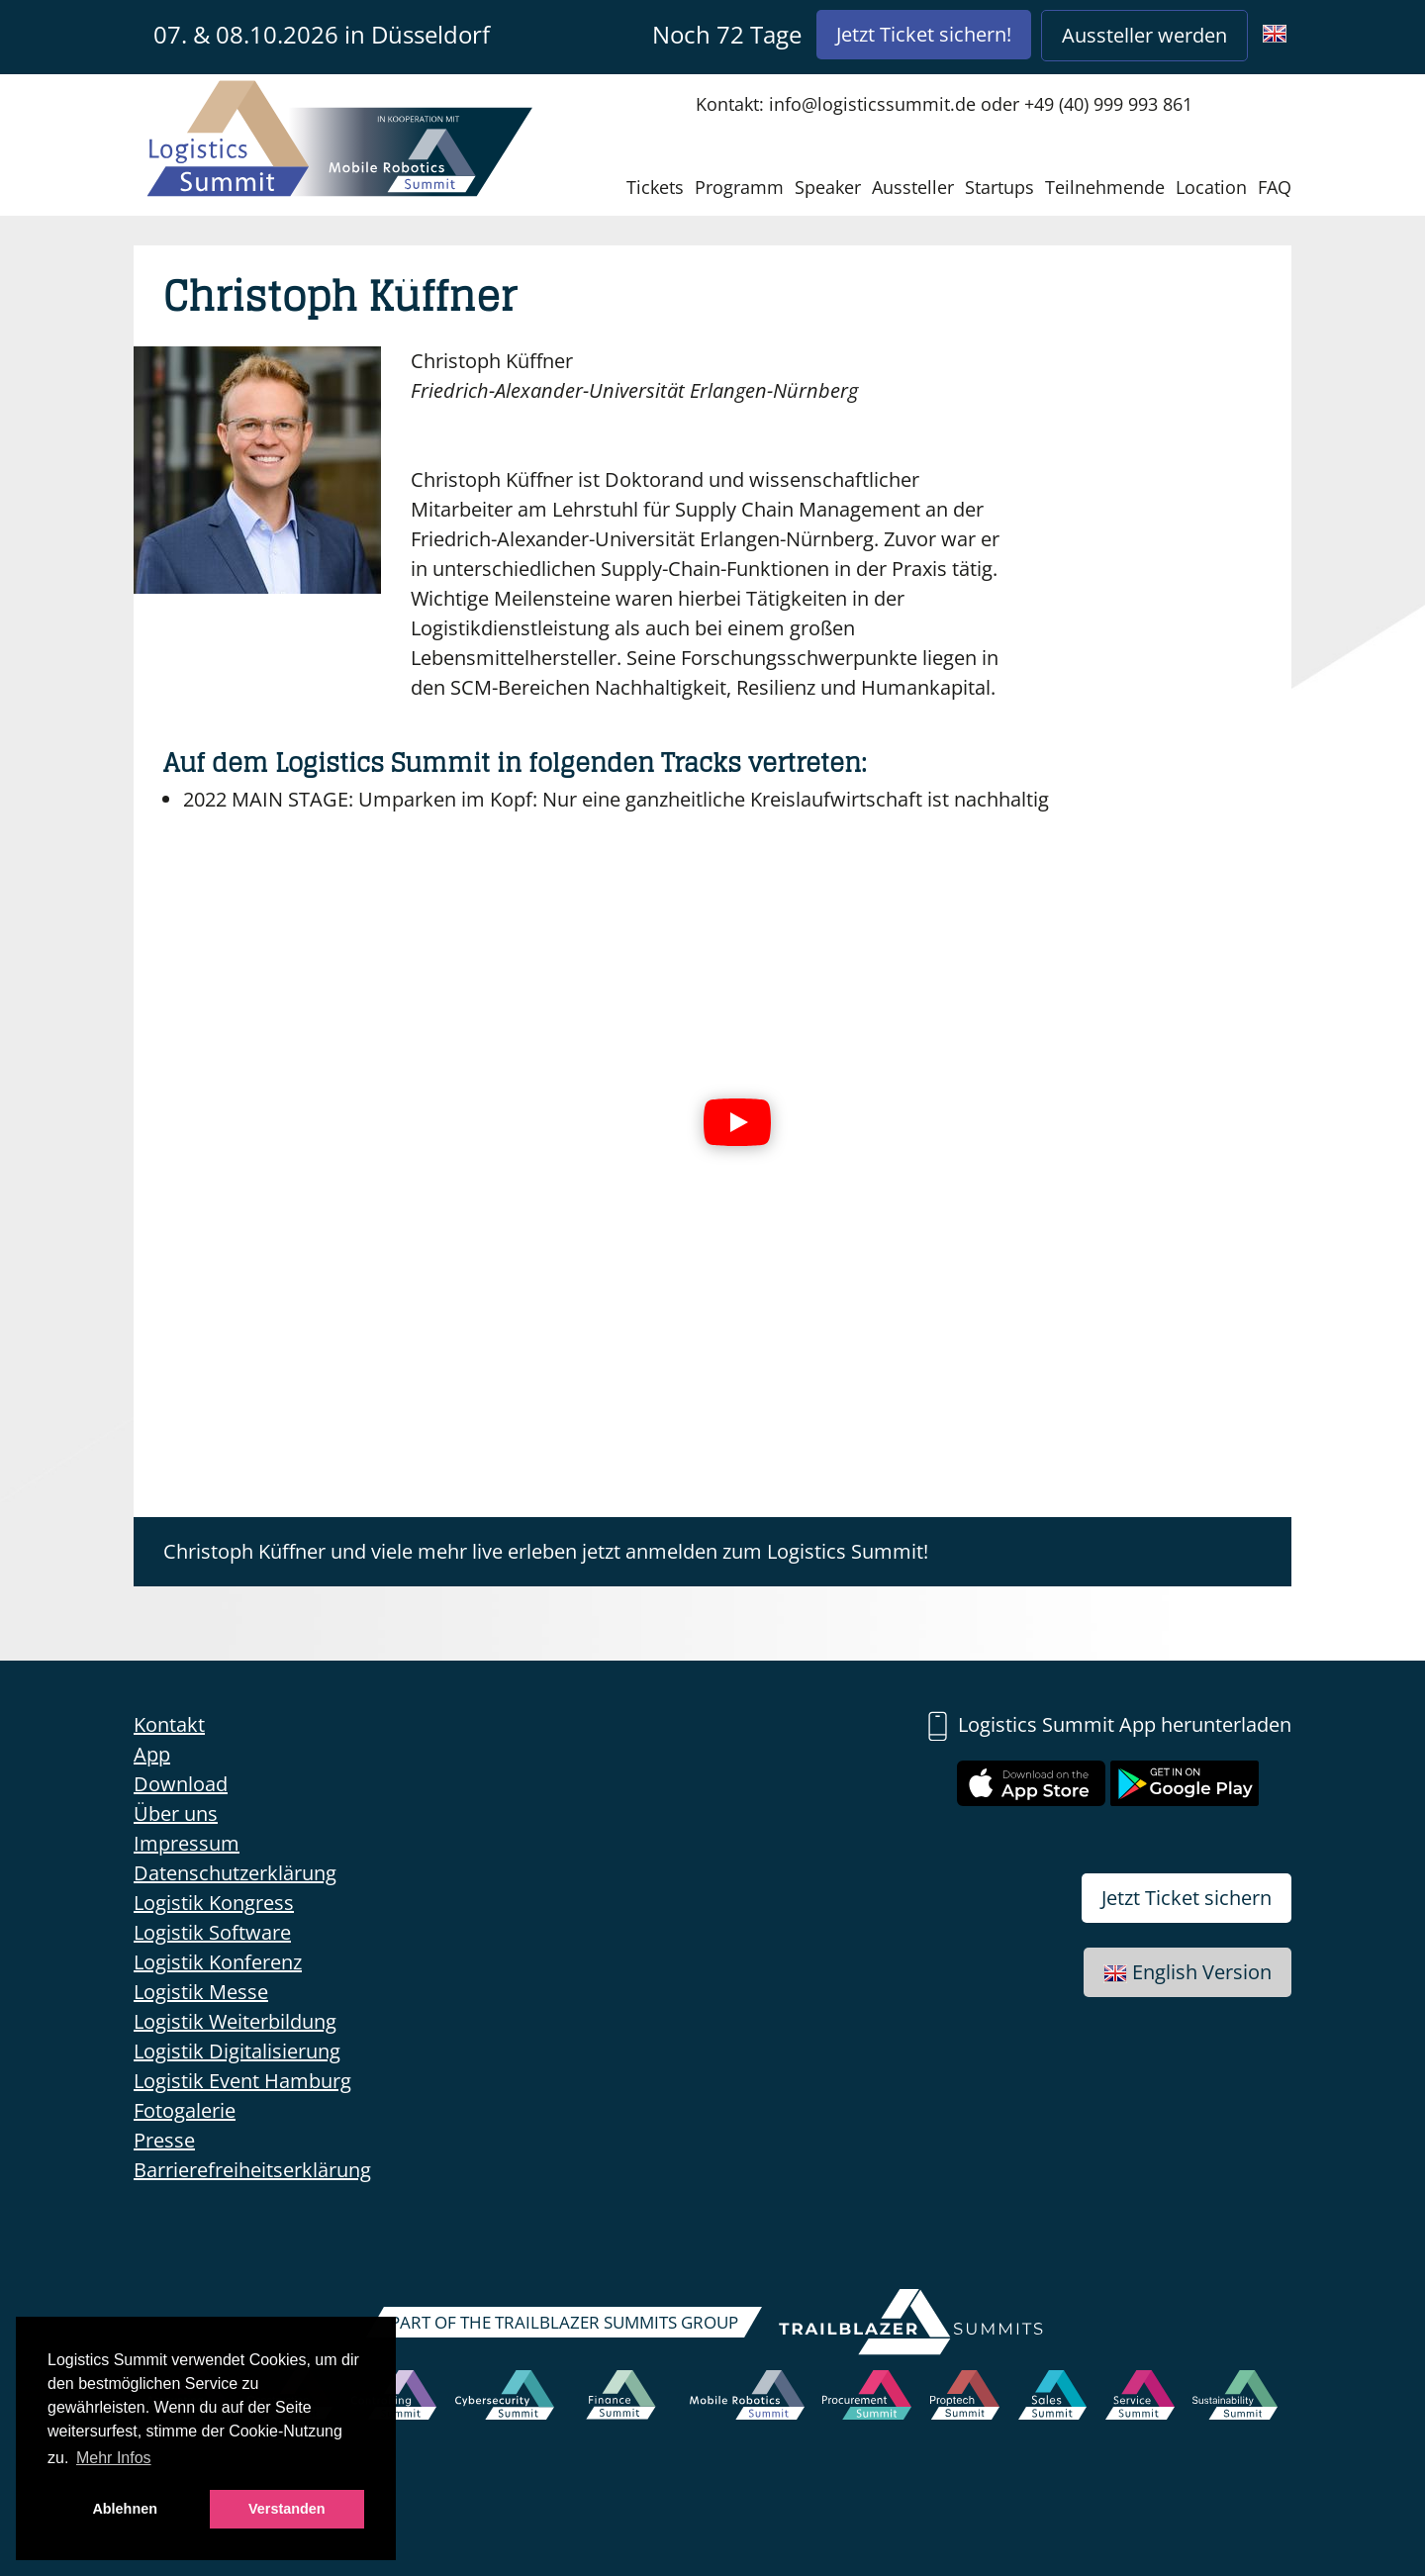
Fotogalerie (185, 2110)
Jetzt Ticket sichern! (923, 34)
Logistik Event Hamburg (242, 2080)
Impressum (186, 1843)
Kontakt (169, 1724)
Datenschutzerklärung (235, 1873)
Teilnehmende (1105, 187)
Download (181, 1783)
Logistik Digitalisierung (237, 2051)
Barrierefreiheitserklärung (252, 2169)
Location (1211, 187)
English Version (1187, 1971)
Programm (739, 187)
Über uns (176, 1813)
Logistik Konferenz (218, 1962)
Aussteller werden (1144, 35)
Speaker (828, 187)
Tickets (655, 187)
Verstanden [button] (287, 2509)
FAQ (1274, 187)
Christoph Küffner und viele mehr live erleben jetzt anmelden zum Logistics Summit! (545, 1551)
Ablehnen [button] (124, 2509)
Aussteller (913, 187)
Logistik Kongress (214, 1902)
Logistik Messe (201, 1991)
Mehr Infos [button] (113, 2457)
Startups (999, 187)
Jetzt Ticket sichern (1186, 1897)
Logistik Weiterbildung (235, 2021)
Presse (164, 2140)
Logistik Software (212, 1932)
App (152, 1754)
